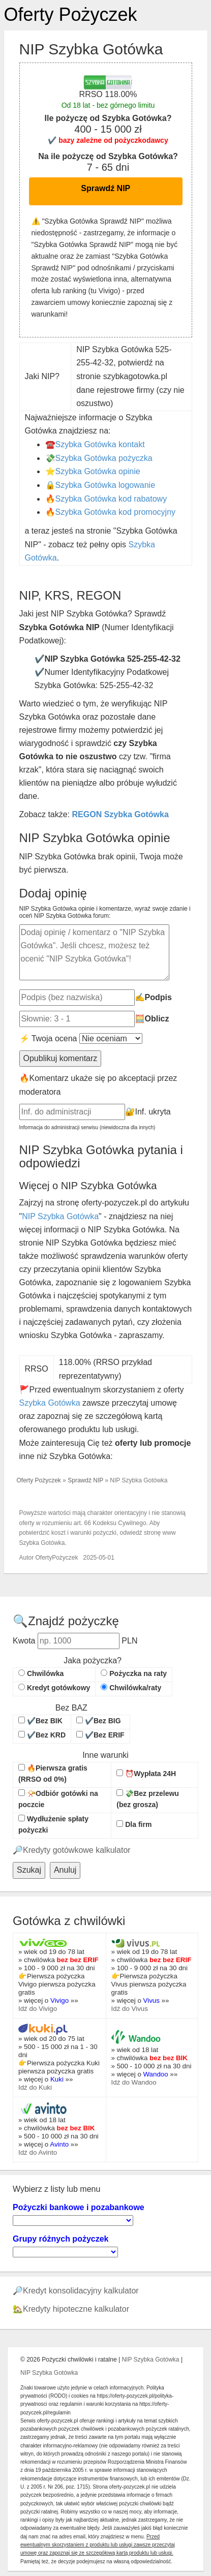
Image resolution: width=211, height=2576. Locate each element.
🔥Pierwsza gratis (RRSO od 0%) (52, 1773)
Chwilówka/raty (131, 1688)
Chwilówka (41, 1673)
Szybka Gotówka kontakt (100, 444)
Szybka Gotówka (49, 1403)
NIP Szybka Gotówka (60, 1216)
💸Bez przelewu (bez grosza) (147, 1799)
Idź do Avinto (37, 2152)
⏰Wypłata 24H (146, 1774)
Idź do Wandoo (134, 2082)
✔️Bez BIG (98, 1721)
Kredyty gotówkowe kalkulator (77, 1850)
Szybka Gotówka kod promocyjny (115, 512)
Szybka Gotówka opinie (97, 471)
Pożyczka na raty (134, 1673)
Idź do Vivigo (37, 2008)
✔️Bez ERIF (100, 1735)
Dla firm (134, 1824)
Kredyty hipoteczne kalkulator (76, 2309)
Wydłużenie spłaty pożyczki (53, 1824)
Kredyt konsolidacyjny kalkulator (81, 2290)
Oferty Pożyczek (70, 14)
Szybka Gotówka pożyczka (104, 458)
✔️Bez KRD (42, 1735)
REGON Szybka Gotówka (120, 814)
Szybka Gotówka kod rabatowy (111, 498)
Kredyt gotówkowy (54, 1688)
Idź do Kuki (35, 2087)
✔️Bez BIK (40, 1721)
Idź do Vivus (129, 2008)
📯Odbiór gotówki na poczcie (58, 1799)
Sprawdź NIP (105, 188)
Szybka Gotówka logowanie (105, 485)
